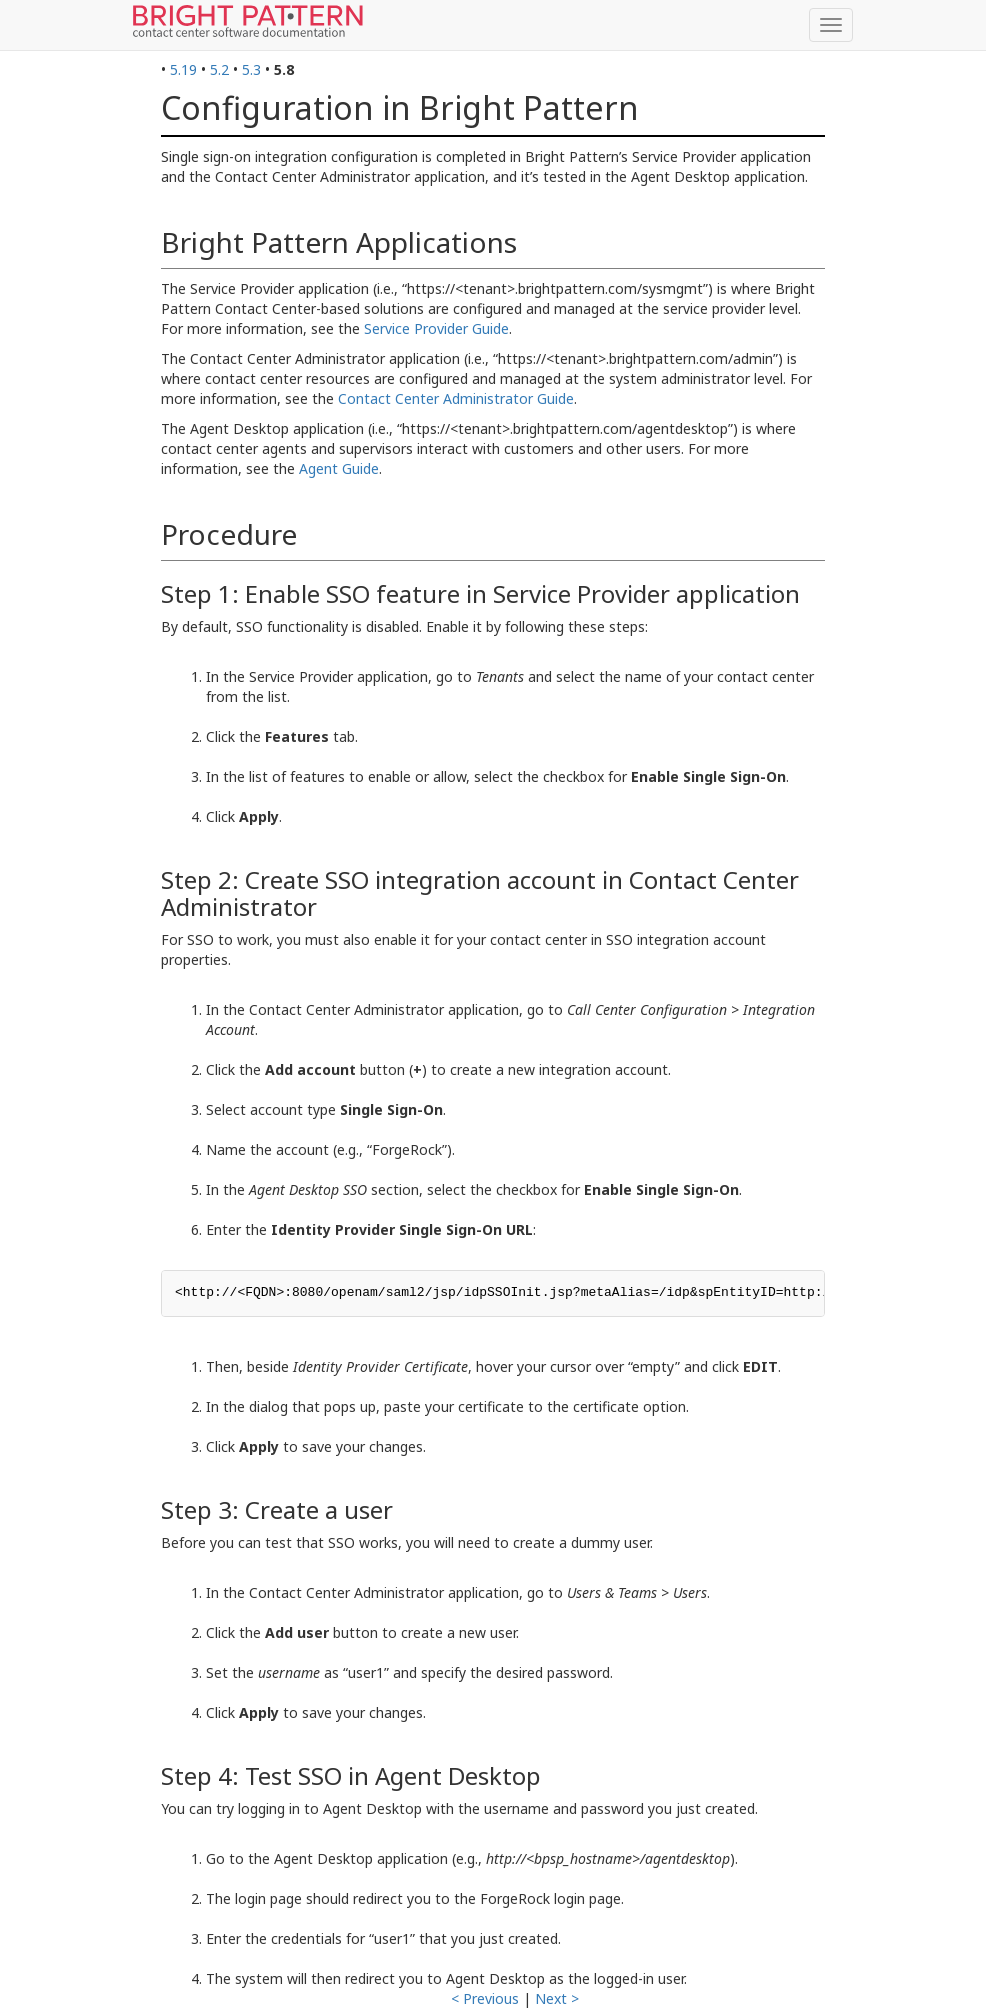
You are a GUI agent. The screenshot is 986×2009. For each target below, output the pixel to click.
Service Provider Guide (436, 328)
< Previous (485, 1998)
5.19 (183, 69)
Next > (557, 1998)
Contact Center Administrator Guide (456, 398)
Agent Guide (339, 468)
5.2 (219, 69)
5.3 (251, 69)
